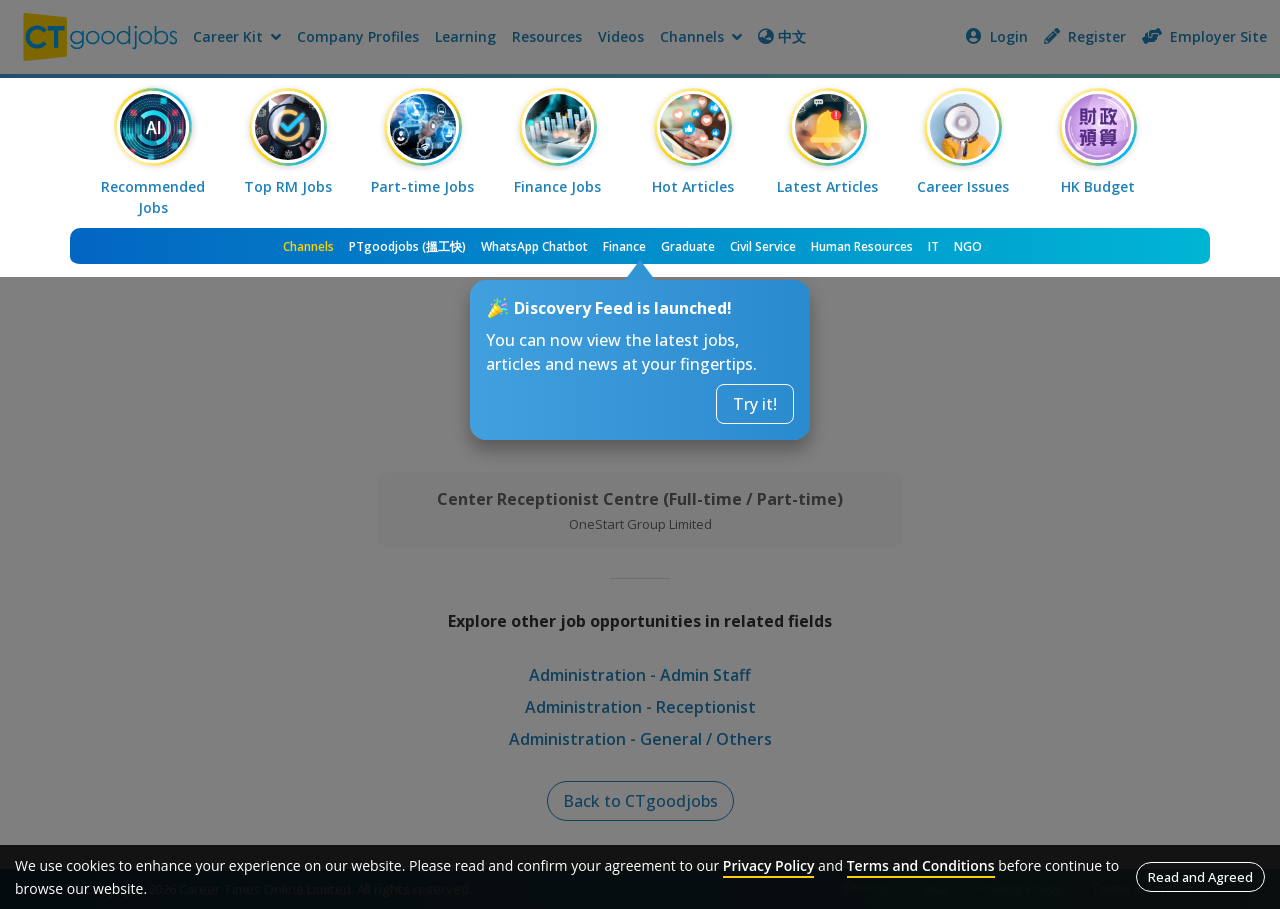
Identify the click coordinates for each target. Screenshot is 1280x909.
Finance (624, 246)
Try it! (755, 404)
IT (933, 246)
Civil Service (763, 246)
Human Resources (862, 246)
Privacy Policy (769, 865)
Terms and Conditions (921, 865)
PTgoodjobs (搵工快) (407, 246)
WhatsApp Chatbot (534, 246)
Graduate (688, 246)
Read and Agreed (1200, 877)
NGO (968, 246)
